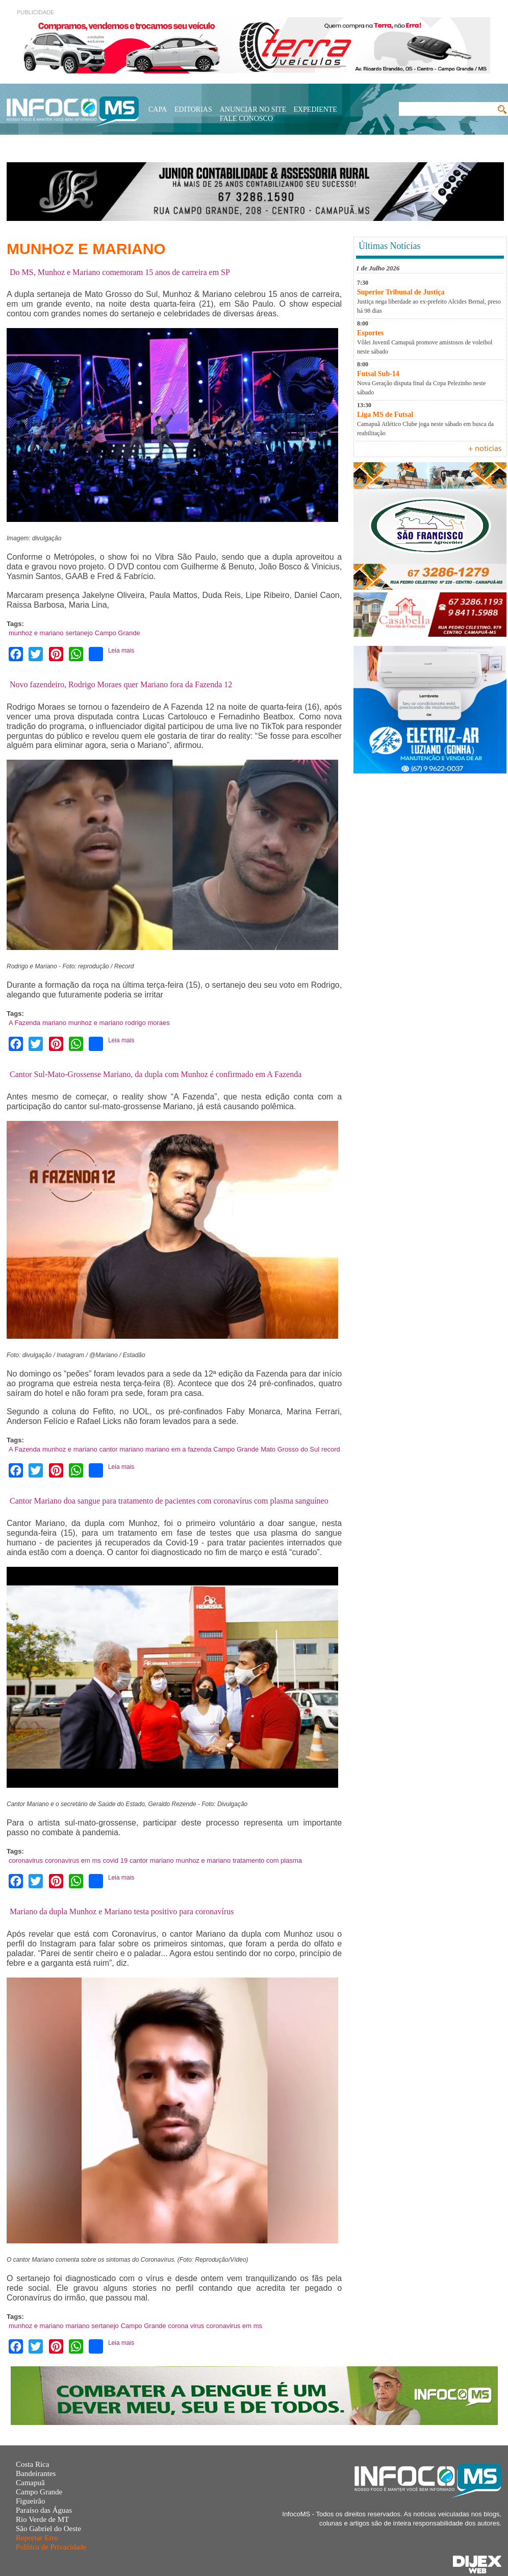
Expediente (315, 109)
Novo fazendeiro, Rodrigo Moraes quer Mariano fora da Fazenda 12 (121, 684)
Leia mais (121, 650)
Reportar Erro (37, 2538)
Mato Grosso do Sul (290, 1449)
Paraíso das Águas (44, 2510)
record (330, 1449)
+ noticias (484, 449)
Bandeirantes (36, 2473)
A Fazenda (24, 1023)
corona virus (186, 2326)
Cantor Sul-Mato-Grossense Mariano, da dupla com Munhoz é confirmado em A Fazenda (155, 1074)
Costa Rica (32, 2464)
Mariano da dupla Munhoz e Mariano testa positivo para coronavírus (122, 1911)
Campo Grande (117, 633)
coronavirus (26, 1860)
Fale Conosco (246, 118)
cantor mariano (121, 1449)
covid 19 (115, 1860)
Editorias (193, 109)
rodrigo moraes (147, 1023)
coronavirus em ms (73, 1860)
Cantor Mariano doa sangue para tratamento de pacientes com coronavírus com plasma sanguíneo (169, 1500)
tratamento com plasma (267, 1860)
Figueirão (30, 2501)
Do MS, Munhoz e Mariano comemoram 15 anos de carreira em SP (120, 272)
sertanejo (78, 633)
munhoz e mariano (36, 633)
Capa (157, 109)
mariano (54, 1023)
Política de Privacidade (51, 2547)
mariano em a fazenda (178, 1449)
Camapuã (30, 2483)
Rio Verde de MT (42, 2519)
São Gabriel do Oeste (48, 2528)
